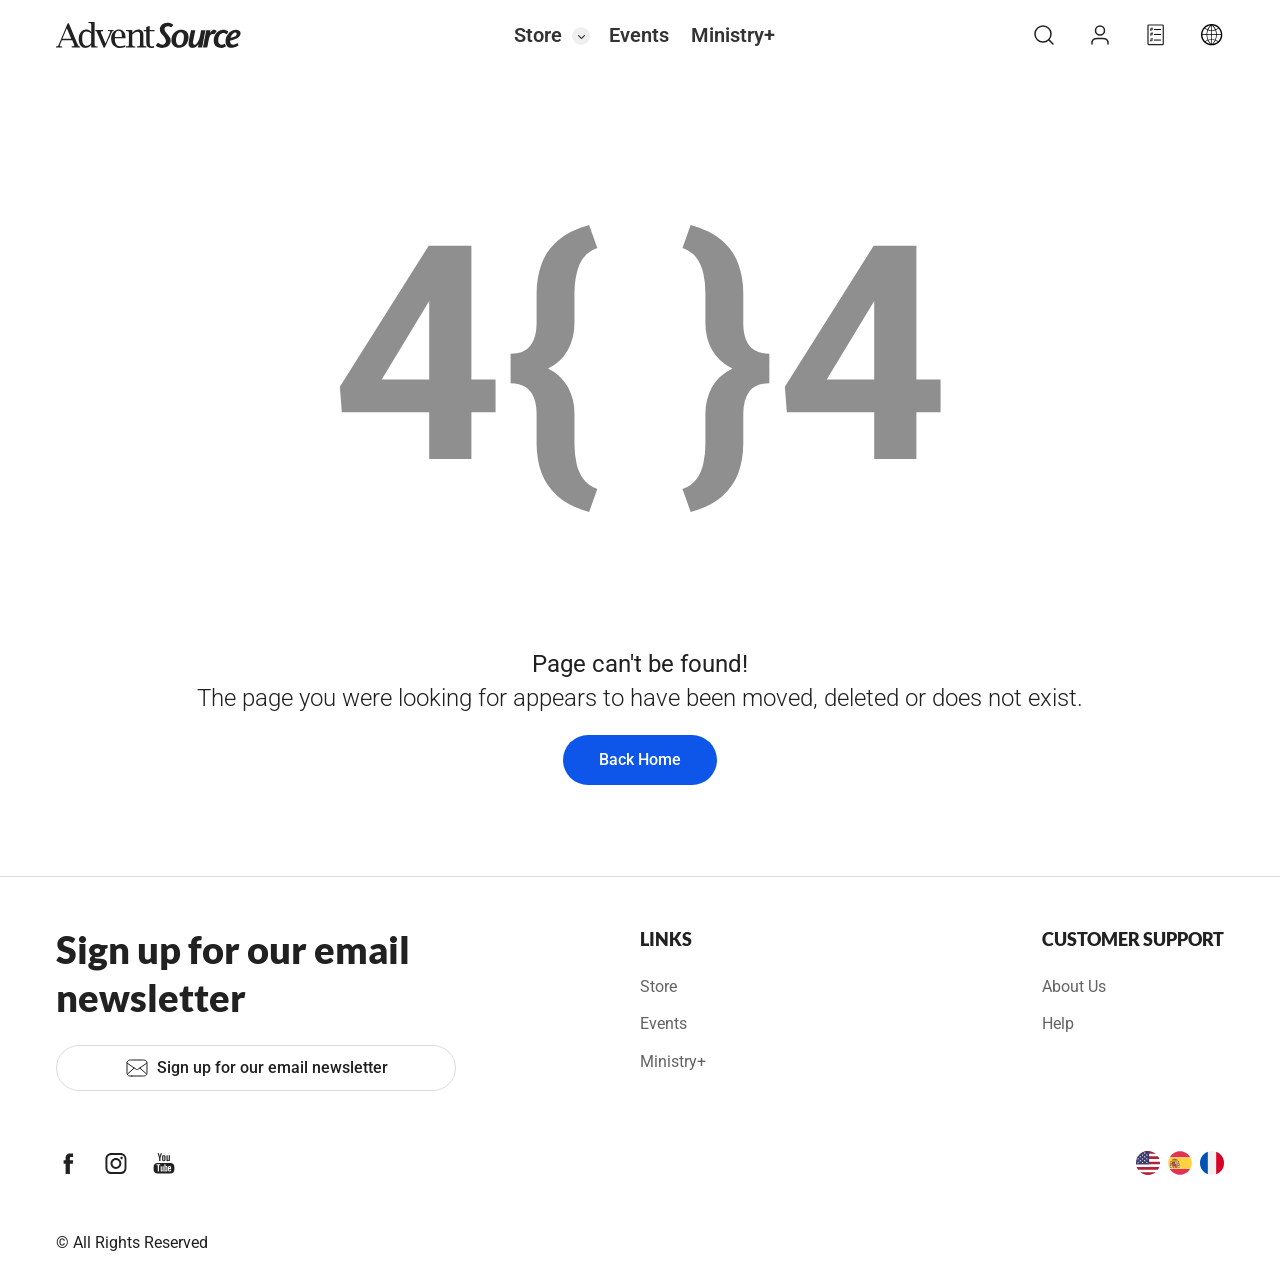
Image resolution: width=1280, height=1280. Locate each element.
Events (639, 35)
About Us (1074, 986)
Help (1058, 1023)
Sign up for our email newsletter (256, 1068)
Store (538, 35)
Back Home (640, 759)
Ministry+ (733, 35)
